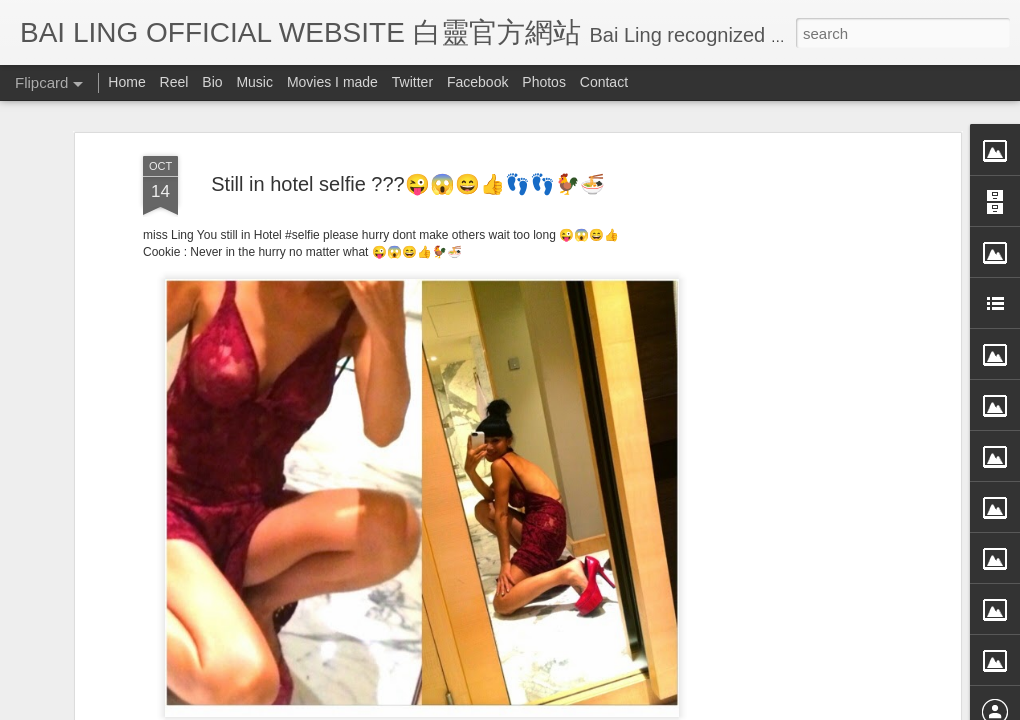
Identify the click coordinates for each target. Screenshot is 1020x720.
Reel (174, 82)
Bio (212, 82)
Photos (544, 82)
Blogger (633, 707)
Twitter (412, 82)
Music (254, 82)
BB (501, 598)
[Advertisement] (783, 301)
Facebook (477, 82)
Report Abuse (692, 707)
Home (126, 82)
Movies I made (332, 82)
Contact (604, 82)
